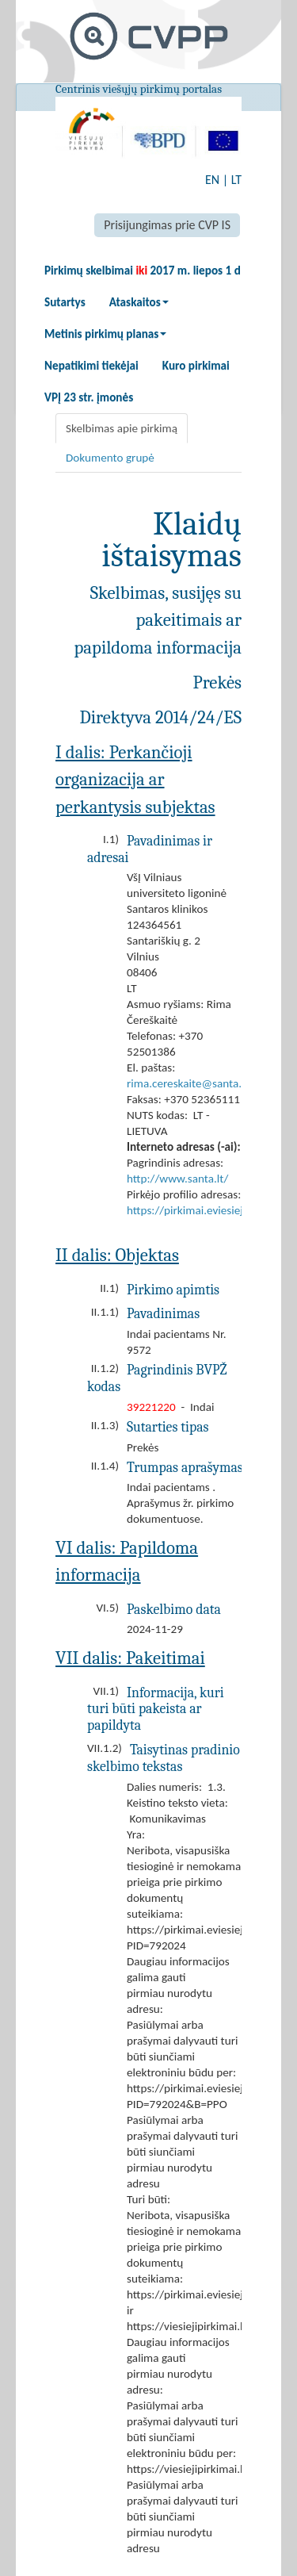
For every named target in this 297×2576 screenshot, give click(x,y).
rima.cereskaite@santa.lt (188, 1083)
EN (212, 179)
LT (236, 179)
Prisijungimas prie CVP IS (167, 224)
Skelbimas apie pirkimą (121, 428)
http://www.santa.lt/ (177, 1178)
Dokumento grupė (110, 457)
